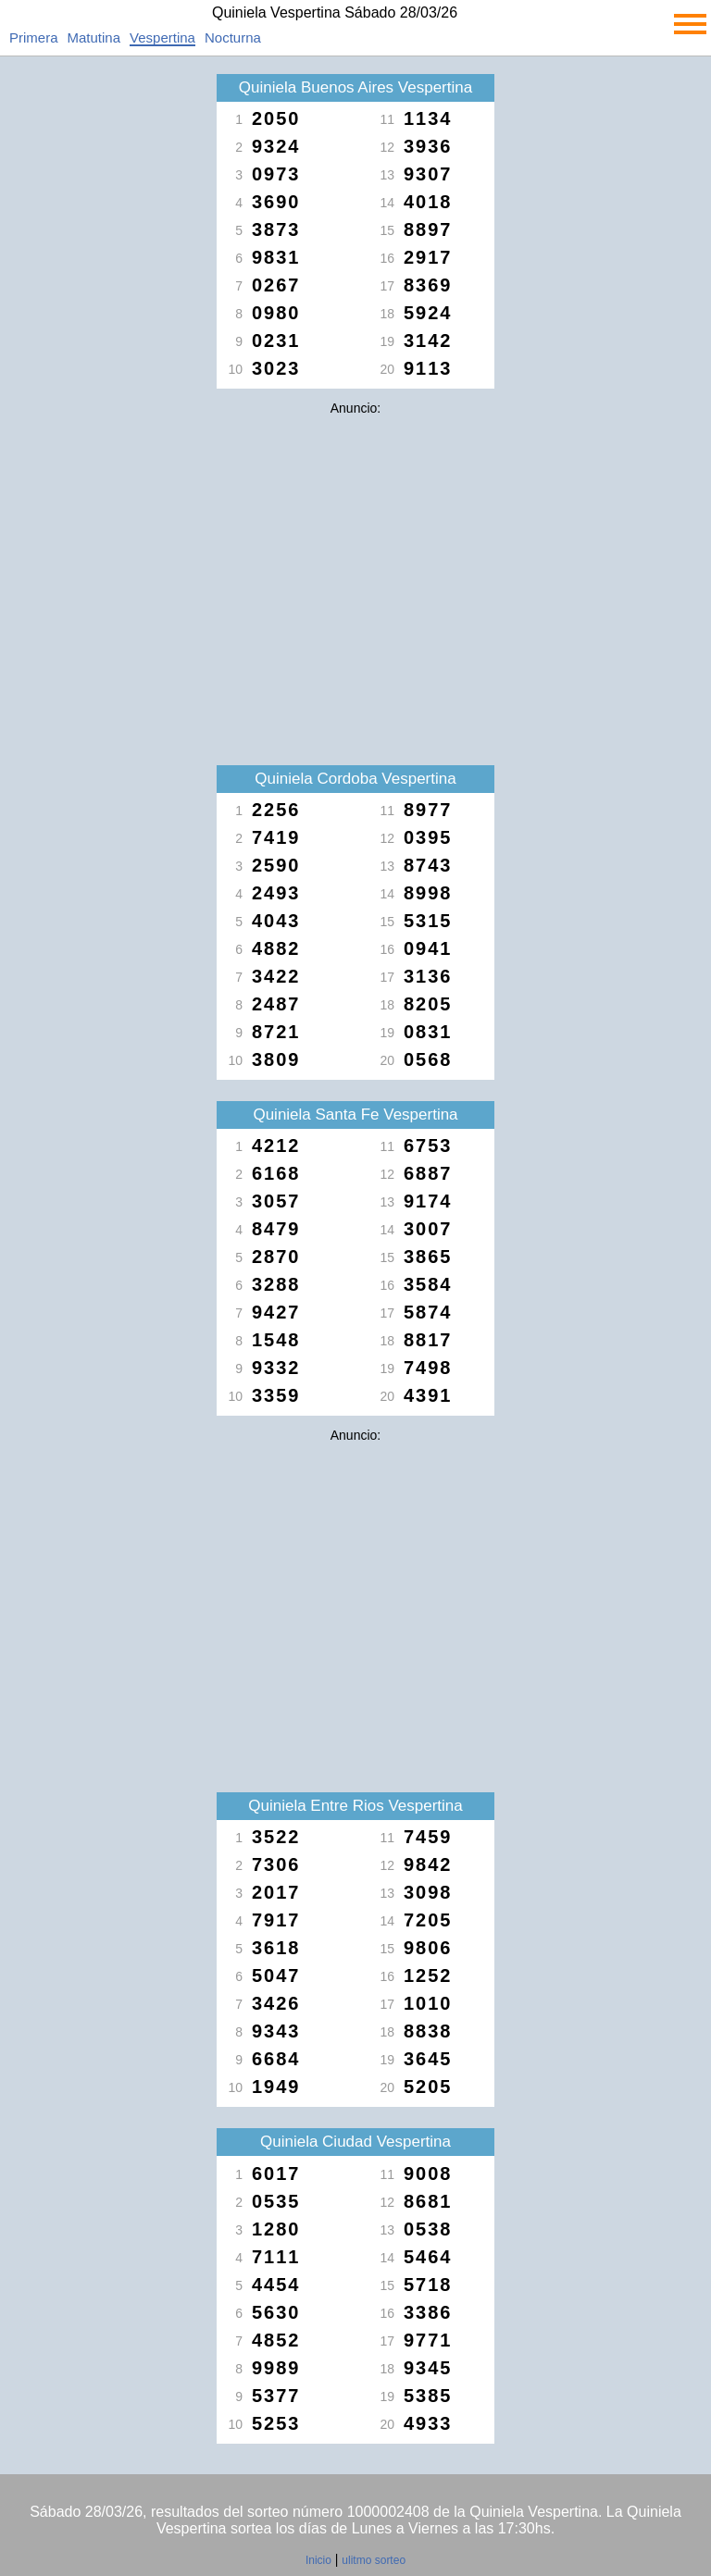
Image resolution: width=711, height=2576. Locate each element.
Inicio (318, 2560)
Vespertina (162, 37)
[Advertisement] (355, 553)
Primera (33, 37)
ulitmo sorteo (373, 2560)
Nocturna (233, 37)
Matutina (94, 37)
